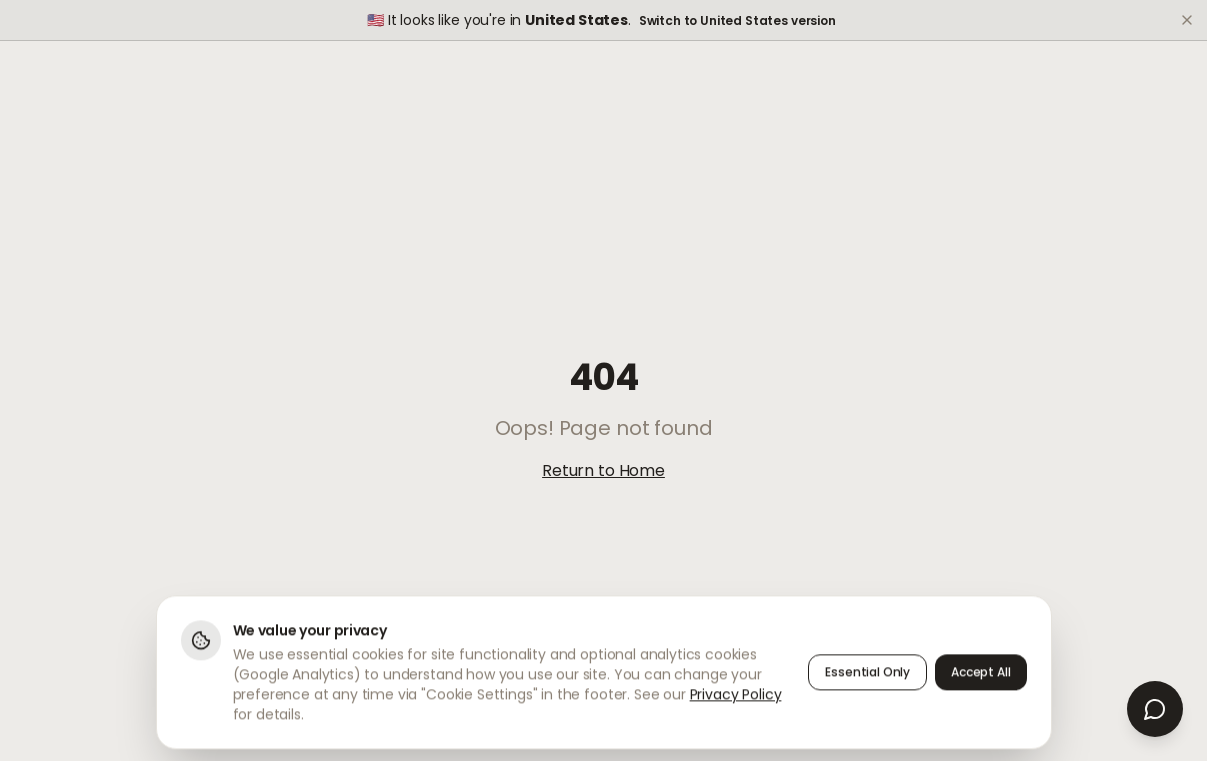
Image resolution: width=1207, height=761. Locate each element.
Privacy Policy (736, 699)
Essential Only (867, 676)
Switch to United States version (737, 21)
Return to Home (603, 470)
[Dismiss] (1187, 20)
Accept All (980, 676)
